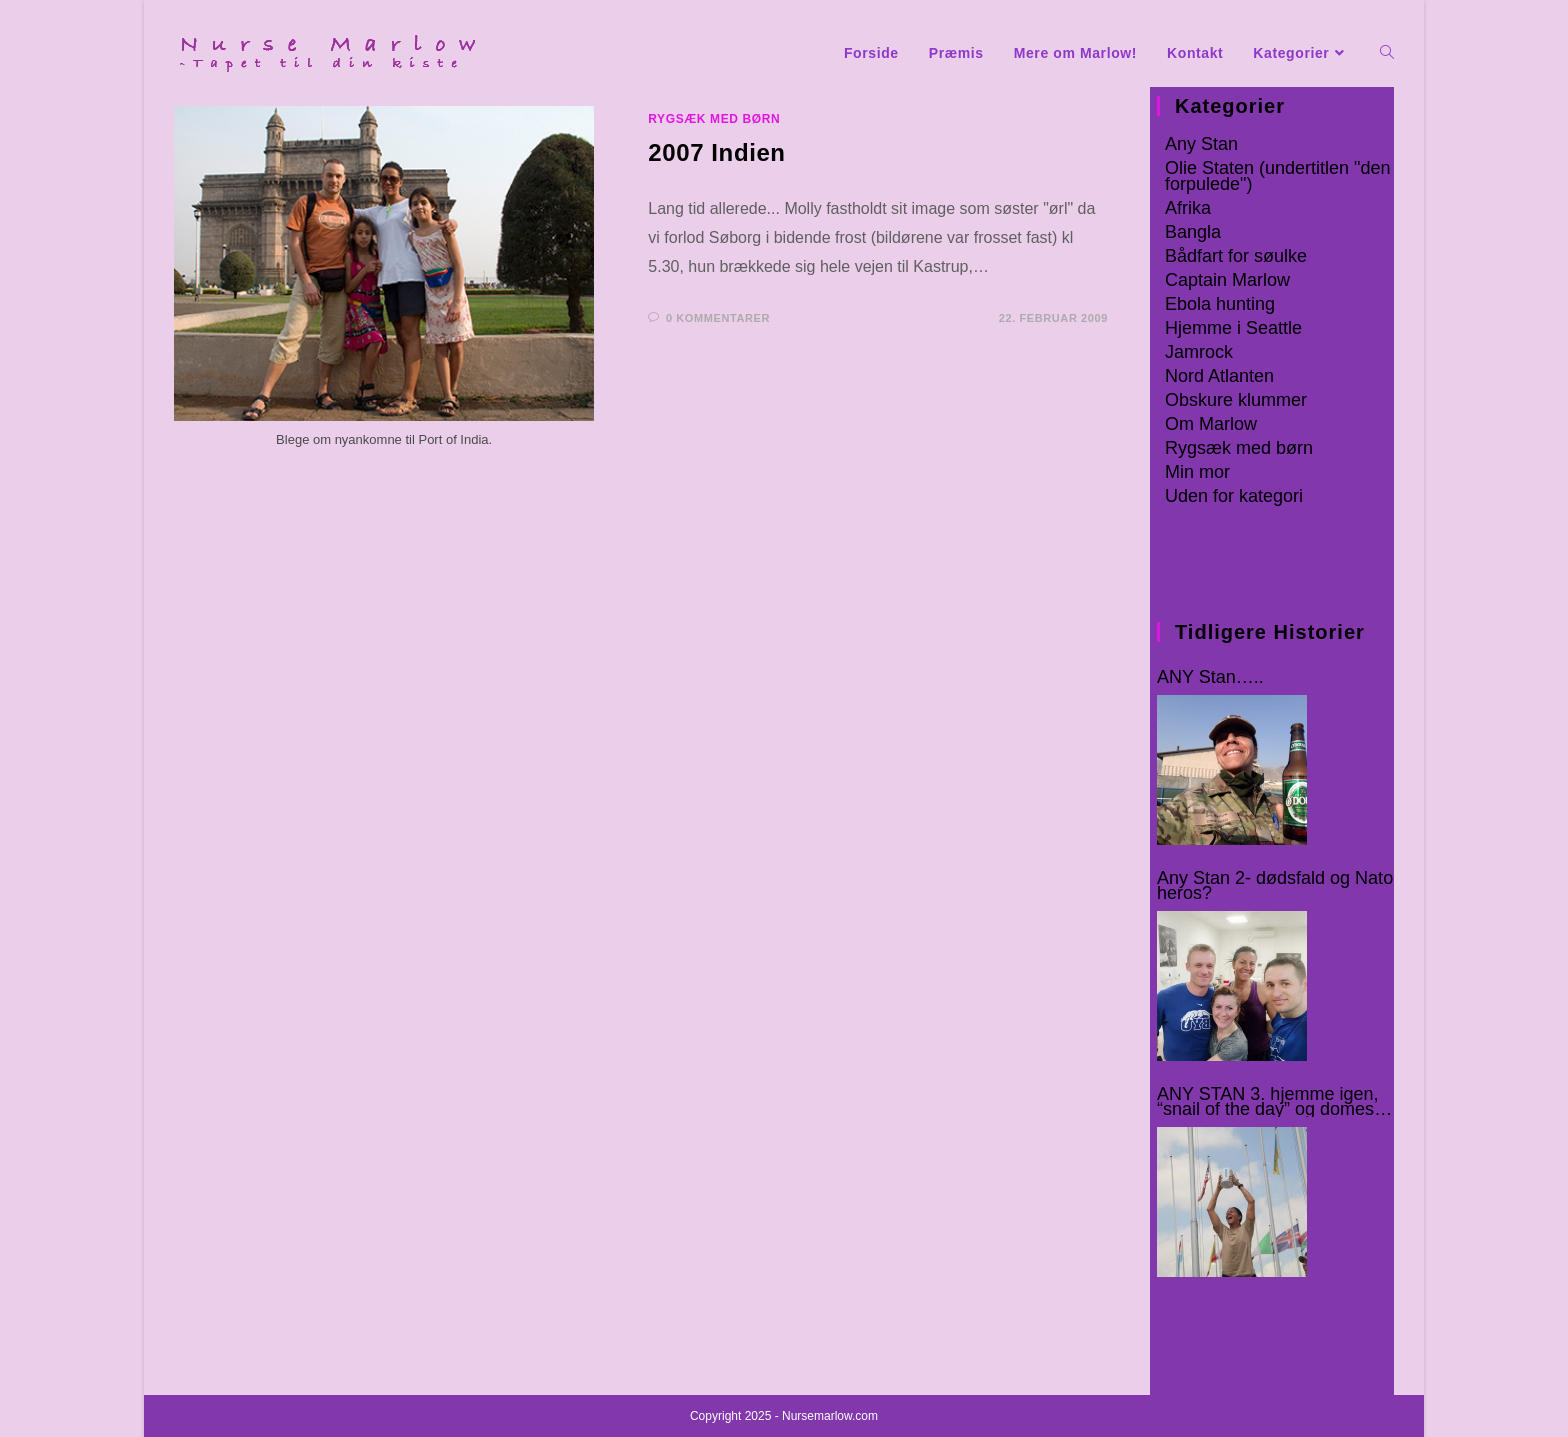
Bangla (1193, 232)
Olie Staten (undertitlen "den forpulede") (1278, 176)
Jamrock (1199, 352)
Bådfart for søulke (1236, 256)
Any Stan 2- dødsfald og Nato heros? (1275, 886)
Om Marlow (1211, 424)
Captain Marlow (1227, 280)
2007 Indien (716, 152)
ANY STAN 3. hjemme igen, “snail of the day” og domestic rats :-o (1274, 1102)
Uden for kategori (1234, 496)
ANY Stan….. (1210, 677)
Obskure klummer (1236, 400)
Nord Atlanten (1219, 376)
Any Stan (1201, 144)
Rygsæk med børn (714, 119)
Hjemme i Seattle (1233, 328)
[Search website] (1387, 53)
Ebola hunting (1220, 304)
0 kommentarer (718, 318)
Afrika (1188, 208)
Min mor (1197, 472)
